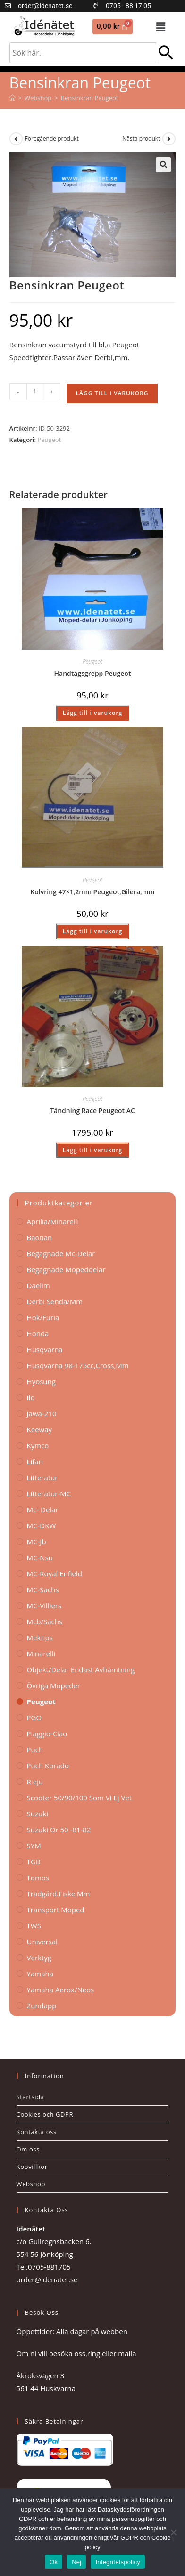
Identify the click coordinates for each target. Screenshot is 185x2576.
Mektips (40, 1637)
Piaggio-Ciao (47, 1733)
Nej (76, 2562)
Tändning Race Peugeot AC (92, 1110)
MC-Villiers (44, 1605)
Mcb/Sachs (44, 1621)
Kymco (38, 1445)
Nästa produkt (141, 139)
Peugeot (49, 439)
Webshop (31, 2184)
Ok (54, 2562)
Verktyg (39, 1957)
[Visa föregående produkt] (16, 138)
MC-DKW (41, 1525)
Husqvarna (45, 1349)
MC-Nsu (40, 1557)
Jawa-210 (42, 1413)
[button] (160, 26)
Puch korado (48, 1765)
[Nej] (173, 2532)
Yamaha (40, 1973)
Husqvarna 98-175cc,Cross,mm (78, 1365)
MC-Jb (36, 1541)
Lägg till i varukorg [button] (92, 713)
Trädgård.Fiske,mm (58, 1893)
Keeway (39, 1429)
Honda (38, 1333)
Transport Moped (55, 1909)
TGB (34, 1861)
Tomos (38, 1877)
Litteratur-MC (49, 1493)
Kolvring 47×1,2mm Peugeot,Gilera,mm (92, 891)
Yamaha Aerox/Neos (60, 1989)
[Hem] (12, 98)
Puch (35, 1749)
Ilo (31, 1397)
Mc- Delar (43, 1509)
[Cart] (113, 26)
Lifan (35, 1461)
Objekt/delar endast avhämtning (81, 1669)
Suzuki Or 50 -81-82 (59, 1829)
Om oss (28, 2149)
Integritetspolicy (117, 2562)
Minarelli (41, 1653)
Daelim (38, 1285)
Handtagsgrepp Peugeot (92, 673)
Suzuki (37, 1813)
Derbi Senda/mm (55, 1301)
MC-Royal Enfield (54, 1573)
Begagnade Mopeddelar (66, 1269)
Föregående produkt (52, 139)
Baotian (39, 1237)
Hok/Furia (43, 1317)
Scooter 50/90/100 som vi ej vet (79, 1797)
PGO (34, 1717)
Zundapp (42, 2005)
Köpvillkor (32, 2166)
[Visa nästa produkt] (169, 138)
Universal (42, 1941)
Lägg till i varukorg (112, 393)
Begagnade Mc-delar (61, 1253)
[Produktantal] (34, 391)
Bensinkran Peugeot (89, 98)
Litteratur (42, 1477)
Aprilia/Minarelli (53, 1221)
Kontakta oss (37, 2131)
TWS (34, 1925)
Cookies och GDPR (45, 2114)
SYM (34, 1845)
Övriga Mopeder (53, 1685)
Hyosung (41, 1381)
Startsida (30, 2097)
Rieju (35, 1781)
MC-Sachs (43, 1589)
